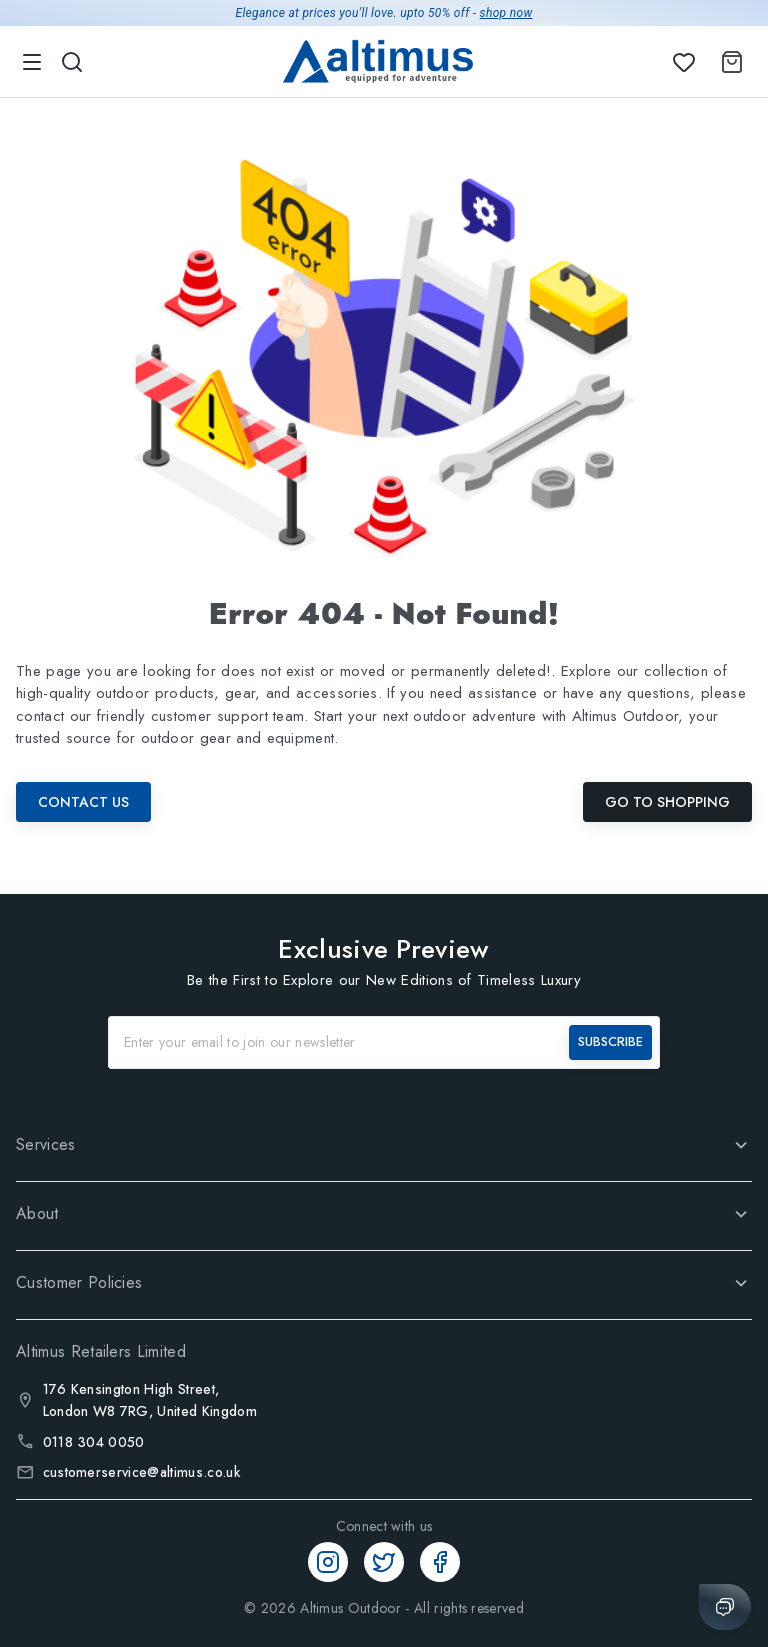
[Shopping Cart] (728, 62)
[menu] (32, 62)
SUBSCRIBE (610, 1041)
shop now (506, 13)
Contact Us (83, 802)
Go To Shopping (667, 802)
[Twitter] (384, 1562)
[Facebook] (440, 1562)
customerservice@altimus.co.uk (141, 1472)
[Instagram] (328, 1562)
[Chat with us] (725, 1607)
